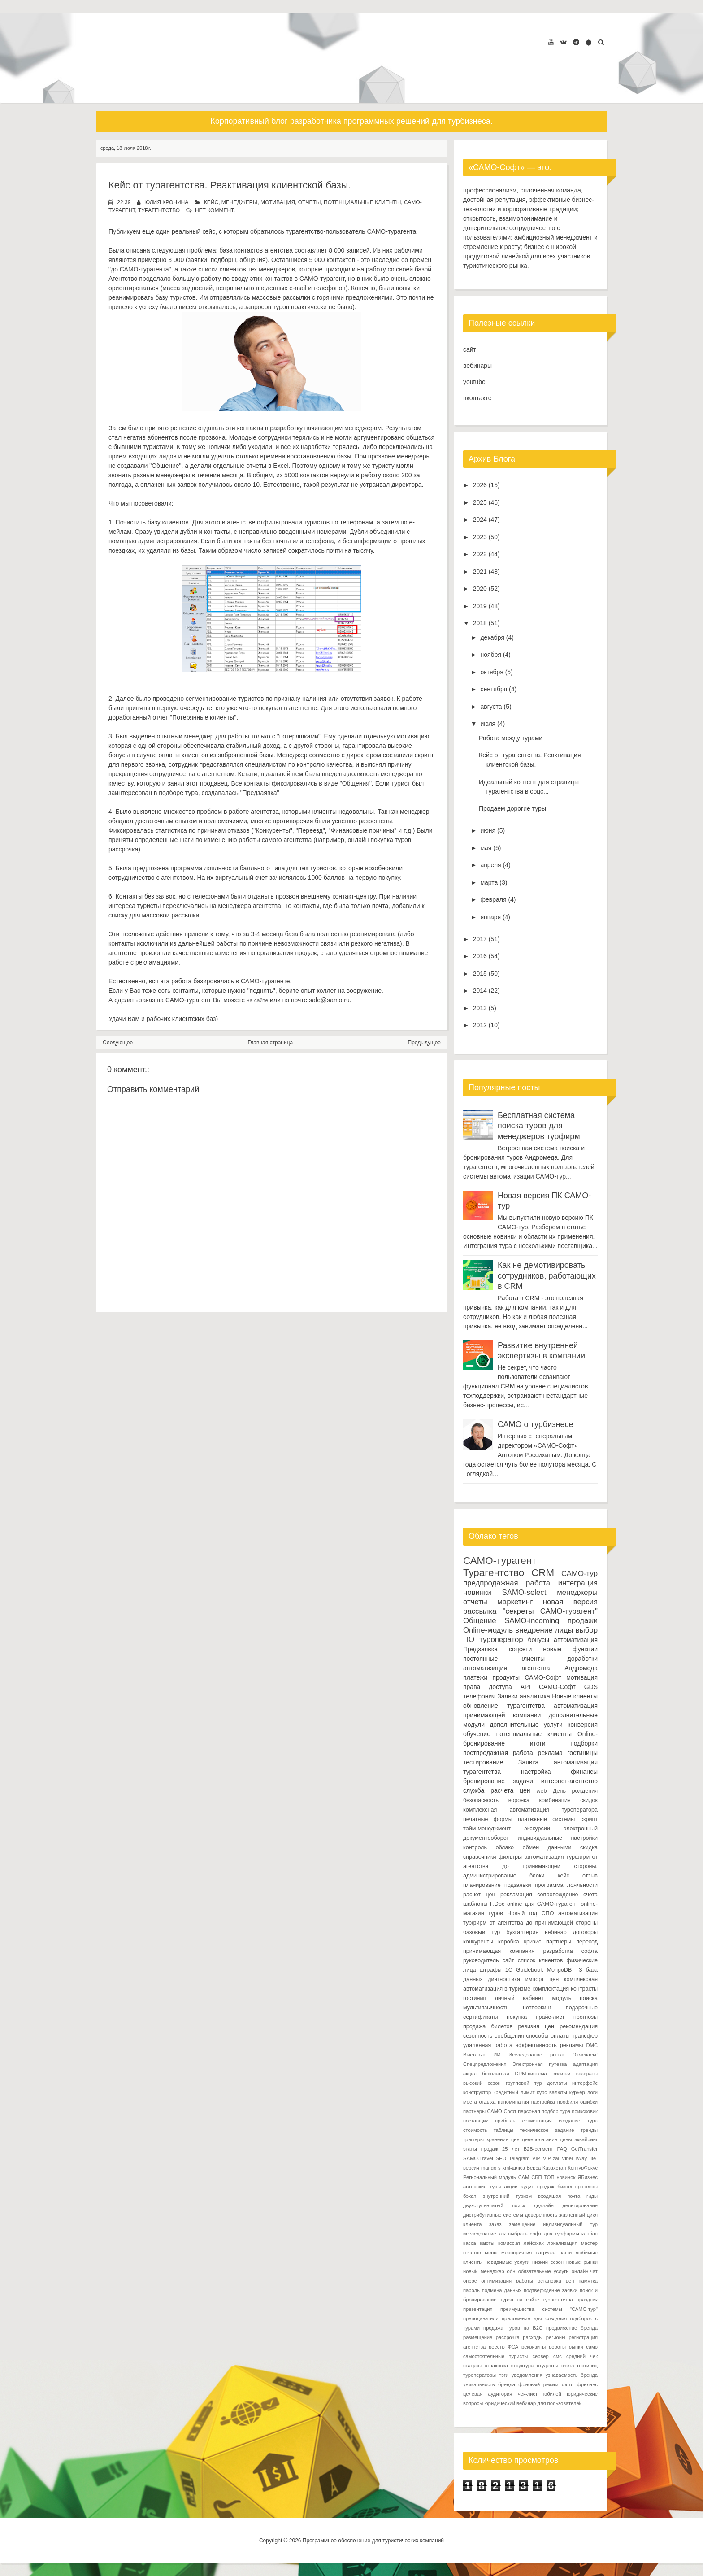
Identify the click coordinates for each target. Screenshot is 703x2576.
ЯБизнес (587, 2177)
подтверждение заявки (550, 2290)
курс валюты (552, 2092)
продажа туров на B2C (512, 2328)
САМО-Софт (557, 1686)
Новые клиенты (575, 1696)
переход (587, 1942)
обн (511, 2271)
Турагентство (159, 210)
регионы (555, 2337)
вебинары (477, 365)
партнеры (558, 1942)
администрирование (489, 1876)
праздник (587, 2299)
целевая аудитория (487, 2394)
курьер (577, 2092)
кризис (533, 1942)
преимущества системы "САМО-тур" (549, 2309)
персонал (529, 2111)
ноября (490, 654)
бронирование (484, 1781)
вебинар (556, 1932)
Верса (534, 2167)
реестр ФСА (503, 2346)
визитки (561, 2073)
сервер (540, 2356)
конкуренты (478, 1942)
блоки (537, 1876)
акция (470, 2073)
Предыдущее (424, 1042)
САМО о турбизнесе (535, 1424)
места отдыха (479, 2101)
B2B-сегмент (538, 2149)
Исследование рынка (536, 2054)
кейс (211, 202)
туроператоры (479, 2375)
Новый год (522, 1913)
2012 (480, 1025)
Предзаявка (480, 1649)
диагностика (504, 1979)
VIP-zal (551, 2158)
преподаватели (481, 2318)
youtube (474, 381)
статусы (472, 2365)
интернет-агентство (569, 1781)
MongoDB (559, 1970)
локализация (562, 2243)
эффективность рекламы (549, 2045)
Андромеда (581, 1668)
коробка (508, 1942)
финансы (584, 1771)
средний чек (582, 2356)
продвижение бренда (572, 2328)
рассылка (479, 1611)
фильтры (510, 1857)
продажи (583, 1620)
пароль (471, 2290)
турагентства (526, 1705)
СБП (536, 2177)
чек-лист (528, 2394)
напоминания (513, 2101)
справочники (479, 1857)
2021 (480, 571)
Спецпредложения (485, 2064)
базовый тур (481, 1932)
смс (557, 2356)
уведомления (527, 2375)
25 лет (511, 2149)
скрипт (589, 1819)
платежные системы (546, 1819)
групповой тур (524, 2083)
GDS (591, 1686)
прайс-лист (550, 2017)
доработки (583, 1658)
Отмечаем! (585, 2054)
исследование (479, 2233)
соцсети (520, 1649)
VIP (536, 2158)
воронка (518, 1800)
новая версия (570, 1602)
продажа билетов (487, 2026)
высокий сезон (482, 2083)
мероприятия (516, 2252)
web (541, 1791)
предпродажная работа (506, 1583)
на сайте (257, 1000)
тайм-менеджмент (487, 1828)
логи (592, 2092)
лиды (564, 1630)
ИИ (496, 2054)
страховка (496, 2365)
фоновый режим (538, 2384)
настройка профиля (554, 2101)
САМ (523, 2177)
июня (487, 830)
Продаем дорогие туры (512, 808)
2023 (480, 537)
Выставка (474, 2054)
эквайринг (586, 2139)
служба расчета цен (496, 1790)
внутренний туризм (507, 2196)
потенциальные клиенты (362, 202)
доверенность (541, 2215)
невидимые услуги (507, 2262)
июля (487, 723)
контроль (475, 1847)
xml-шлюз (514, 2167)
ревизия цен (536, 2026)
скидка (589, 1847)
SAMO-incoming (531, 1620)
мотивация (277, 202)
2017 (480, 939)
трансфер (585, 2036)
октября (491, 672)
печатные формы (487, 1819)
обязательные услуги (543, 2271)
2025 (480, 502)
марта (489, 882)
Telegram (519, 2158)
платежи (475, 1677)
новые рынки (582, 2262)
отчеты (309, 202)
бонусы (538, 1639)
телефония (479, 1696)
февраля (493, 899)
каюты (487, 2243)
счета (590, 1894)
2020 (480, 588)
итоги (538, 1743)
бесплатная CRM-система (514, 2073)
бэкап (469, 2196)
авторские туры (482, 2186)
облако (504, 1847)
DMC (592, 2045)
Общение (479, 1620)
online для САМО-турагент (542, 1904)
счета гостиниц (579, 2365)
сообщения (509, 2036)
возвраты (587, 2073)
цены (566, 2139)
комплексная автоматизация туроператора (530, 1810)
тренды (589, 2130)
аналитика (535, 1696)
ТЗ (578, 1970)
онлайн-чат (585, 2271)
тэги (503, 2375)
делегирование (580, 2205)
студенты (547, 2365)
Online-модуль (488, 1630)
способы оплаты (548, 2036)
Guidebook (529, 1970)
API (526, 1686)
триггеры (473, 2139)
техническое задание (547, 2130)
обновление (480, 1705)
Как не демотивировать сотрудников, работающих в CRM (547, 1276)
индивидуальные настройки (558, 1838)
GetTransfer (584, 2149)
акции (510, 2186)
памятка (588, 2280)
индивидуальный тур (570, 2224)
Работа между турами (510, 738)
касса (469, 2243)
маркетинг (515, 1602)
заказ (495, 2224)
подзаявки (517, 1885)
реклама (550, 1752)
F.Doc (497, 1904)
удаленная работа (487, 2045)
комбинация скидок (568, 1800)
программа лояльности (566, 1885)
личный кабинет (519, 1998)
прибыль (505, 2120)
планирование (482, 1885)
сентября (493, 689)
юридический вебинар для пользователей (533, 2403)
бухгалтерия (522, 1932)
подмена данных (501, 2290)
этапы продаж (480, 2149)
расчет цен (479, 1894)
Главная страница (270, 1042)
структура (522, 2365)
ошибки (589, 2101)
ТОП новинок (560, 2177)
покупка (517, 2017)
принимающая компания (498, 1951)
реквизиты (533, 2346)
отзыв (590, 1876)
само (592, 2346)
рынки (576, 2346)
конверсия (583, 1724)
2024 (480, 519)
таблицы (503, 2130)
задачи (523, 1781)
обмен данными (547, 1847)
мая (485, 847)
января (490, 917)
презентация (478, 2309)
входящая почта (559, 2196)
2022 (480, 554)
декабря (492, 637)
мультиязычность (485, 2007)
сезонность (477, 2036)
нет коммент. (215, 210)
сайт (469, 349)
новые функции (570, 1649)
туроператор (501, 1639)
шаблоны (475, 1904)
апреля (490, 865)
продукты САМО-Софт (526, 1677)
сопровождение (557, 1894)
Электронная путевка (539, 2064)
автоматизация (576, 1639)
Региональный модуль (489, 2177)
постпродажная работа (498, 1752)
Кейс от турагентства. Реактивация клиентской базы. (229, 185)
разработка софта (570, 1951)
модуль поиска (575, 1998)
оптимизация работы (507, 2280)
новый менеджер (483, 2271)
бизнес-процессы (577, 2186)
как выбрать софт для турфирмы (539, 2233)
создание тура (578, 2120)
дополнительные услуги (526, 1724)
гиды (592, 2196)
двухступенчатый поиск (494, 2205)
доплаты (557, 2083)
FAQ (562, 2149)
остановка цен (556, 2280)
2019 (480, 606)
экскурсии (537, 1828)
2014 (480, 990)
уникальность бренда (489, 2384)
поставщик (475, 2120)
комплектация (550, 1989)
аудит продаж (537, 2186)
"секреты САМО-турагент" (550, 1611)
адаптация (585, 2064)
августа (491, 706)
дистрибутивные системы (493, 2215)
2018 (480, 623)
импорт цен (542, 1979)
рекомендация (579, 2026)
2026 (480, 485)
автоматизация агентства (506, 1668)
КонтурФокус (583, 2167)
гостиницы (583, 1752)
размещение (477, 2337)
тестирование (483, 1762)
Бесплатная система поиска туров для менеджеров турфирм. (540, 1126)
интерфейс (585, 2083)
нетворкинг (537, 2007)
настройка (536, 1771)
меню (491, 2252)
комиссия (509, 2243)
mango (488, 2167)
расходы (532, 2337)
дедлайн (544, 2205)
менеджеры (239, 202)
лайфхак (534, 2243)
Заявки (507, 1696)
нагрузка (546, 2252)
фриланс (587, 2384)
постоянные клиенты (504, 1658)
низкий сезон (548, 2262)
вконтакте (477, 398)
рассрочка (508, 2337)
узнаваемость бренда (572, 2375)
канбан (589, 2233)
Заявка (528, 1762)
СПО (548, 1913)
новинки (477, 1592)
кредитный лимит (513, 2092)
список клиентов (540, 1960)
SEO (501, 2158)
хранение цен (503, 2139)
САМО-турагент (499, 1560)
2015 (480, 973)
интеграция (578, 1583)
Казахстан (554, 2167)
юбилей (552, 2394)
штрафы (491, 1970)
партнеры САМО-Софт (489, 2111)
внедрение (534, 1630)
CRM (542, 1572)
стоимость (475, 2130)
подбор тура (556, 2111)
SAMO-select (524, 1592)
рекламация (516, 1894)
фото (567, 2384)
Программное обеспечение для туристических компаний (373, 2540)
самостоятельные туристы (495, 2356)
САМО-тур (579, 1573)
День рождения (575, 1791)
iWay (581, 2158)
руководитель (481, 1960)
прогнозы (585, 2017)
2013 (480, 1008)
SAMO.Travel (478, 2158)
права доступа (487, 1686)
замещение (522, 2224)
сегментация (537, 2120)
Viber (567, 2158)
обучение (476, 1734)
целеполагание (539, 2139)
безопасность (481, 1800)
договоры (585, 1932)
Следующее (118, 1042)
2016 (480, 956)
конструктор (477, 2092)
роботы (557, 2346)
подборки (584, 1743)
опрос (470, 2280)
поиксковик (585, 2111)
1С (508, 1970)
